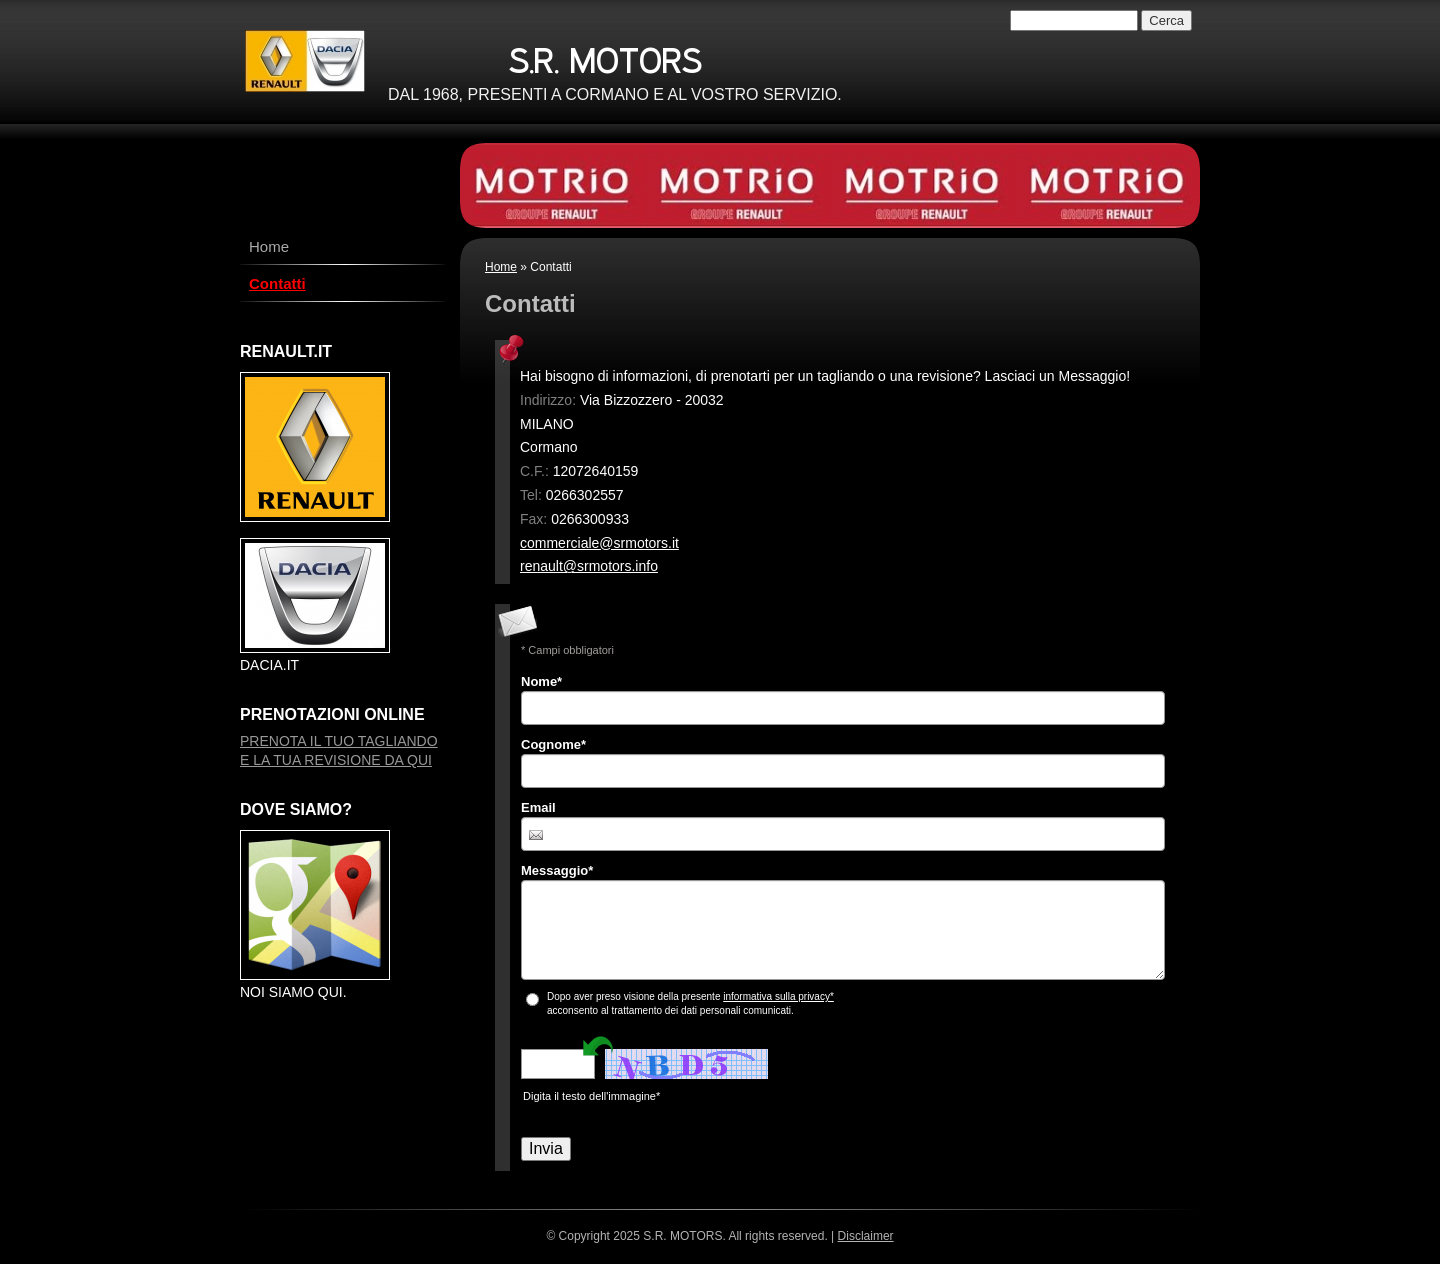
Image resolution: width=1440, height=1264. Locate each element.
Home (501, 267)
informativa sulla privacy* (778, 996)
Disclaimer (866, 1236)
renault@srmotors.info (589, 566)
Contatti (277, 283)
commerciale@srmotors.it (599, 543)
